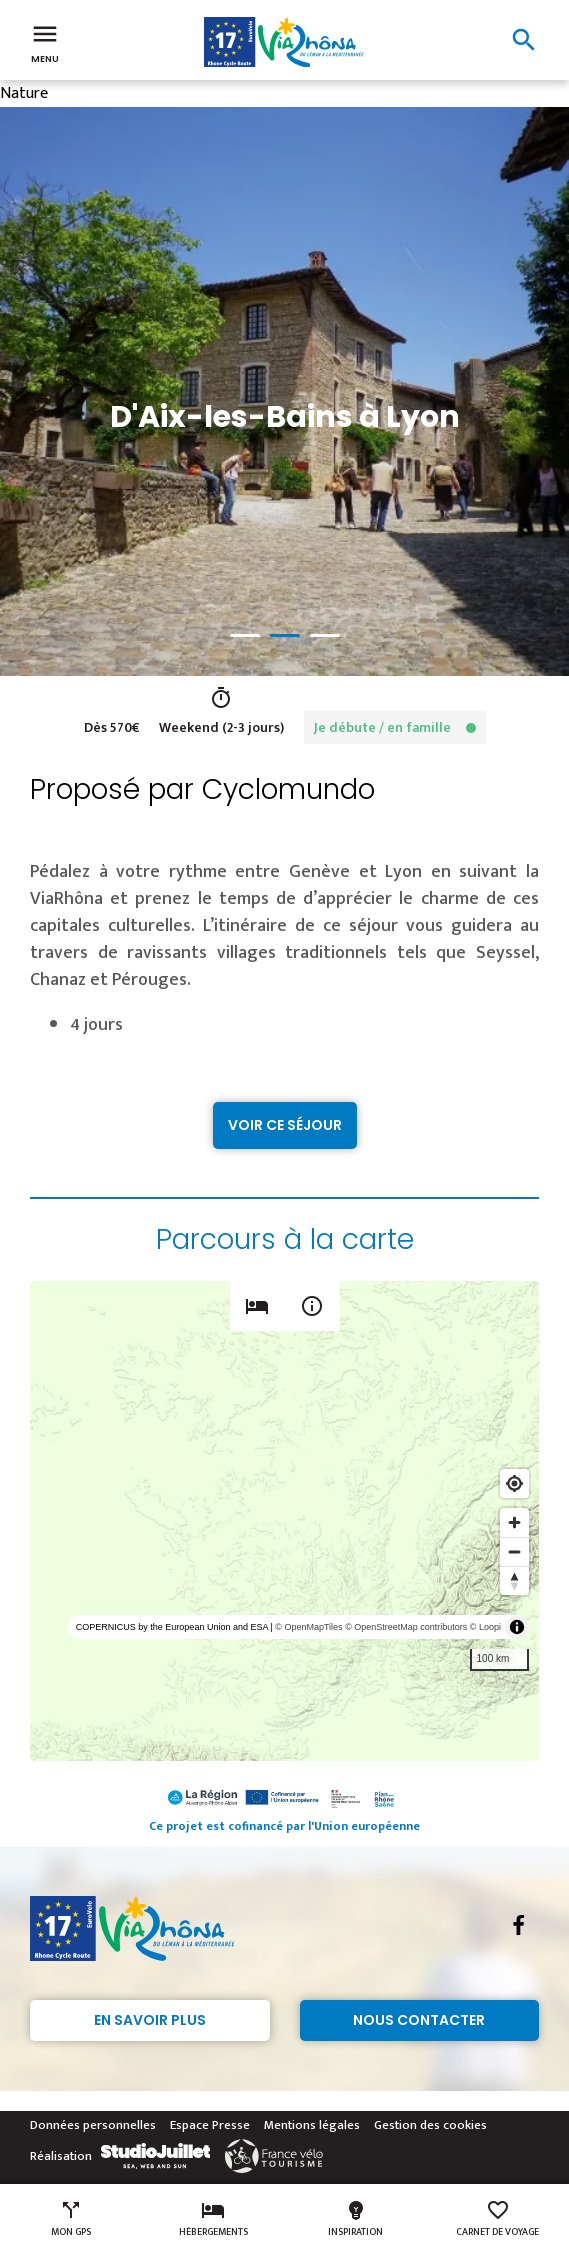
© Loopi (485, 1627)
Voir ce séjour (285, 1125)
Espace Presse (210, 2125)
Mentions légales (312, 2125)
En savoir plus (150, 2020)
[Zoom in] (514, 1522)
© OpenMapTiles (308, 1627)
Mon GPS (71, 2219)
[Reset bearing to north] (514, 1580)
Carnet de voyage (497, 2219)
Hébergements (213, 2219)
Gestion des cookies (430, 2125)
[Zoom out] (514, 1551)
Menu (45, 42)
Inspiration (355, 2219)
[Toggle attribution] (517, 1627)
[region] (284, 1521)
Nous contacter (419, 2020)
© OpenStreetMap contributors (406, 1627)
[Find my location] (514, 1483)
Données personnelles (93, 2125)
